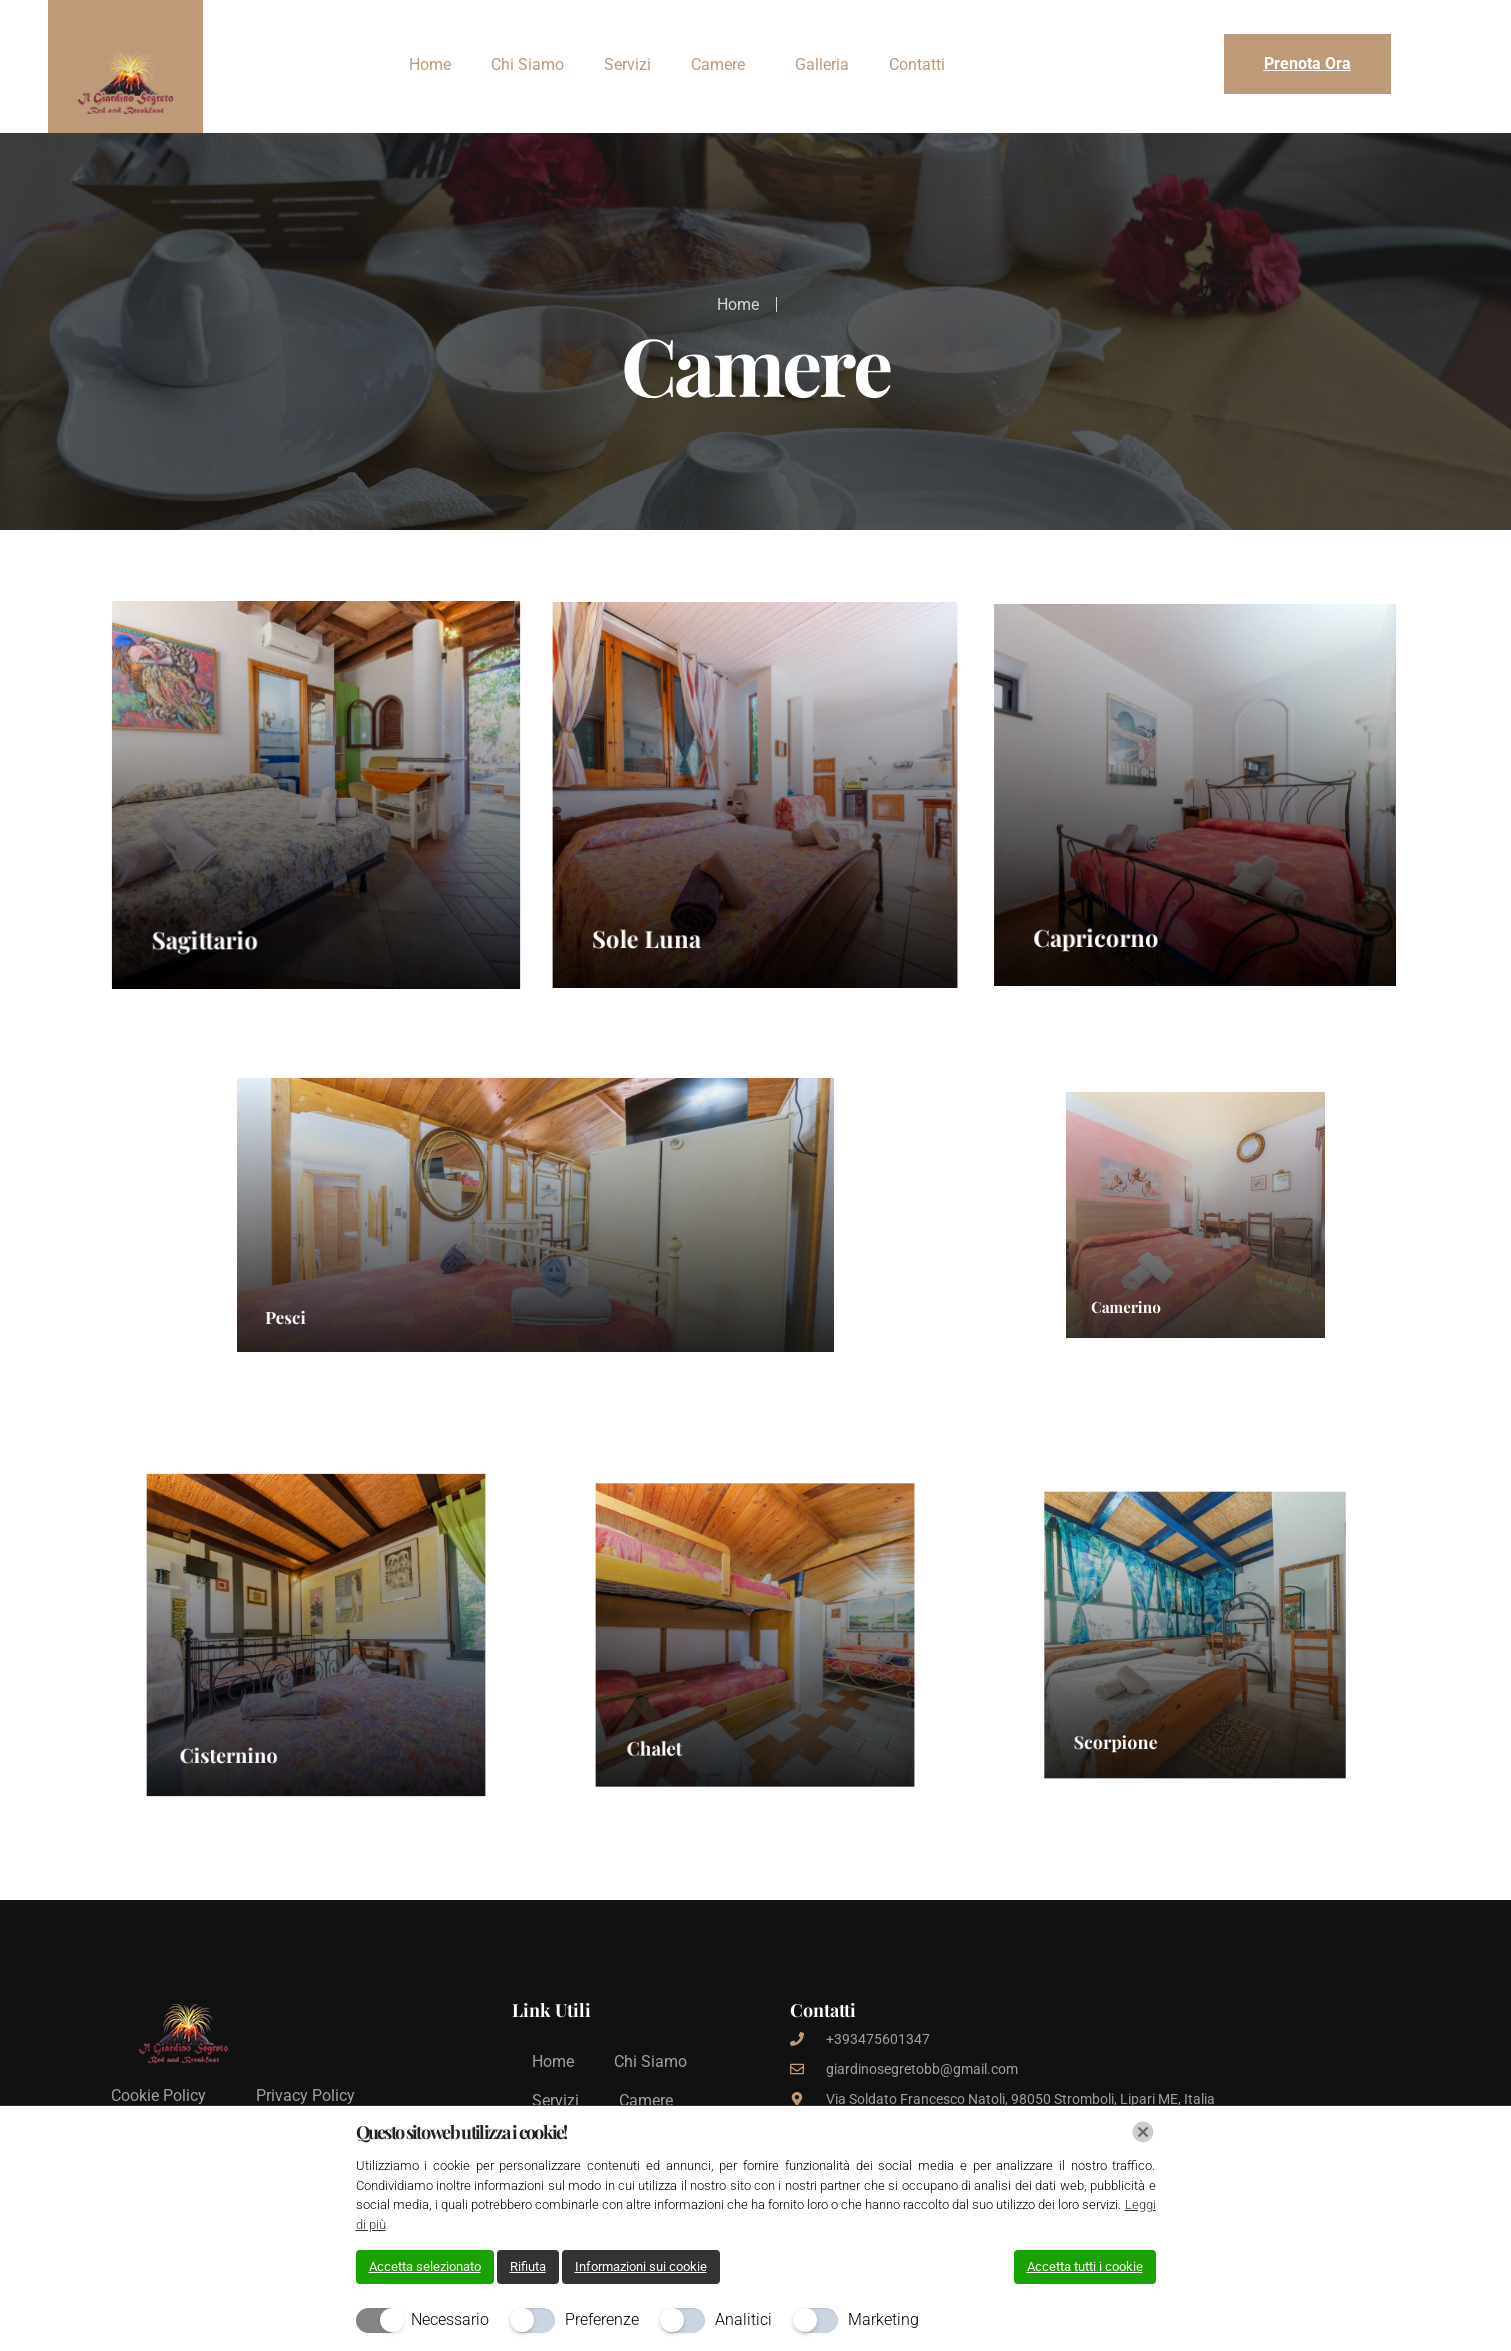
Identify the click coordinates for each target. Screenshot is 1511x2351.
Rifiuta (528, 2266)
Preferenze (602, 2319)
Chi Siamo (527, 64)
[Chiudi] (1143, 2132)
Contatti (917, 64)
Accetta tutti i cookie (1085, 2266)
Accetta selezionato (425, 2266)
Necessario (450, 2319)
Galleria (822, 64)
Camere (718, 64)
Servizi (627, 64)
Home (430, 64)
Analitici (743, 2319)
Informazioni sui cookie (641, 2266)
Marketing (883, 2319)
